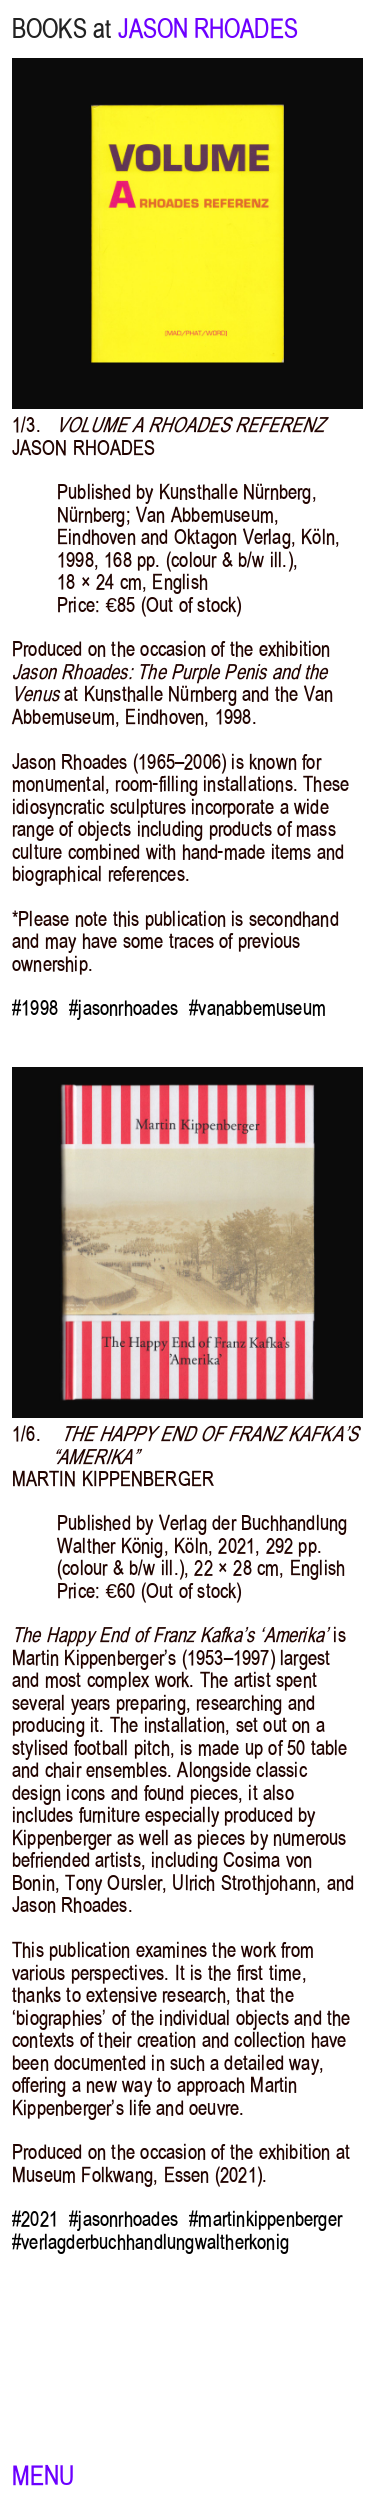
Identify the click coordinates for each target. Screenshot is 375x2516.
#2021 (35, 2219)
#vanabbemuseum (257, 1008)
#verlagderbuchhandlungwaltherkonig (150, 2242)
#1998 (35, 1008)
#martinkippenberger (265, 2219)
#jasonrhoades (123, 1008)
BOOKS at (61, 29)
